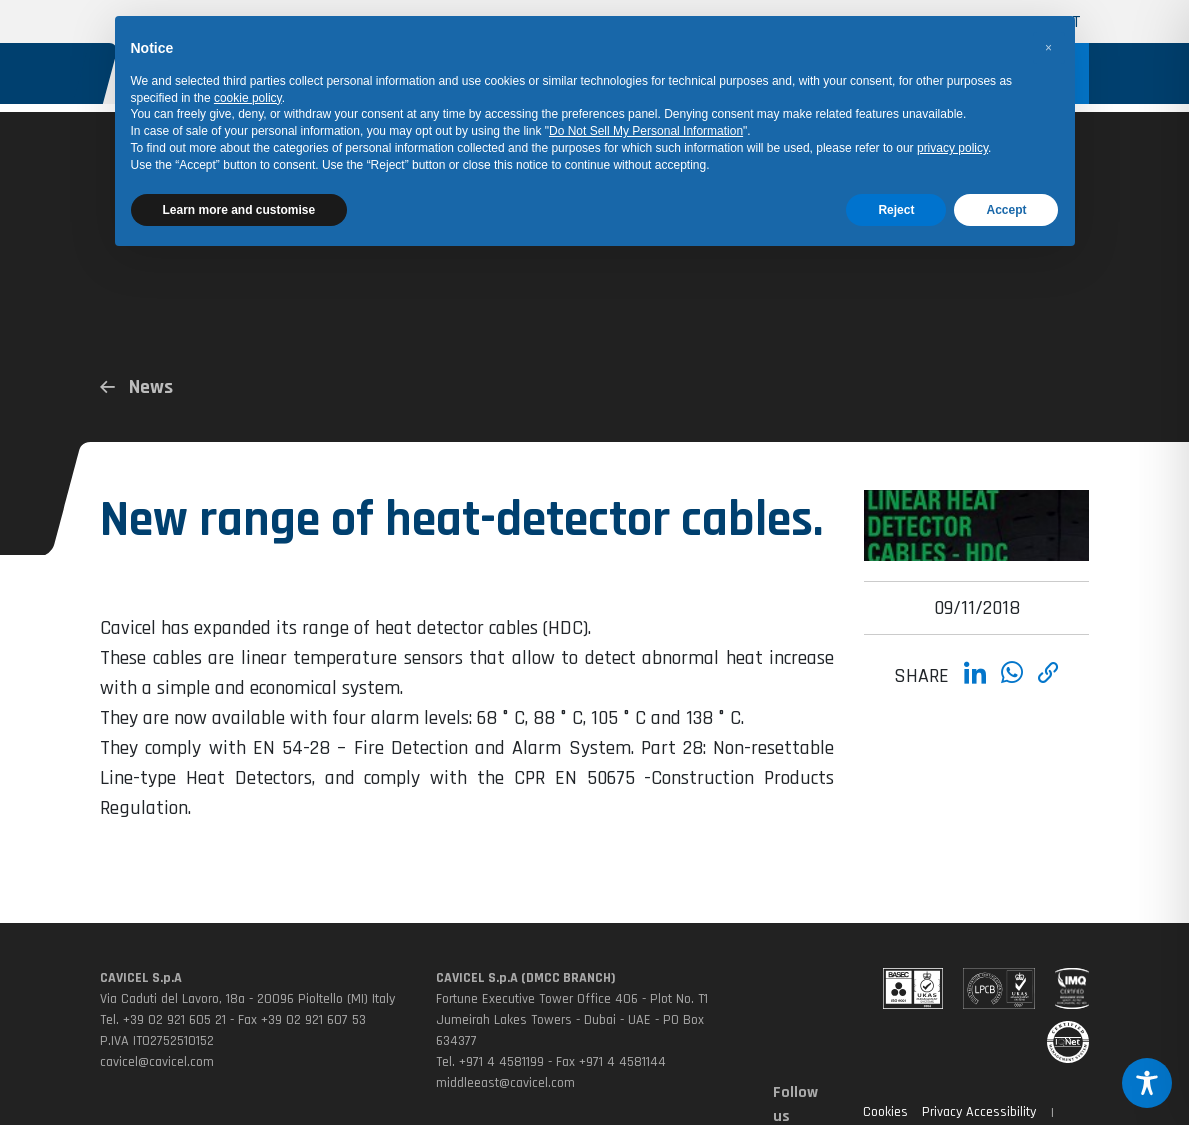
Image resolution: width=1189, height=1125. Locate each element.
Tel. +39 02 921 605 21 (163, 1020)
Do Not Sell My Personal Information (646, 131)
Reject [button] (896, 210)
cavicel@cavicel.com (157, 1062)
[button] (1049, 48)
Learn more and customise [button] (239, 210)
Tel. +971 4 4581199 (490, 1062)
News (136, 387)
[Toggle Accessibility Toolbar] (1147, 1083)
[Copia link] (1048, 685)
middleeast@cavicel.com (505, 1083)
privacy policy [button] (952, 148)
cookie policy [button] (248, 98)
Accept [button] (1006, 210)
